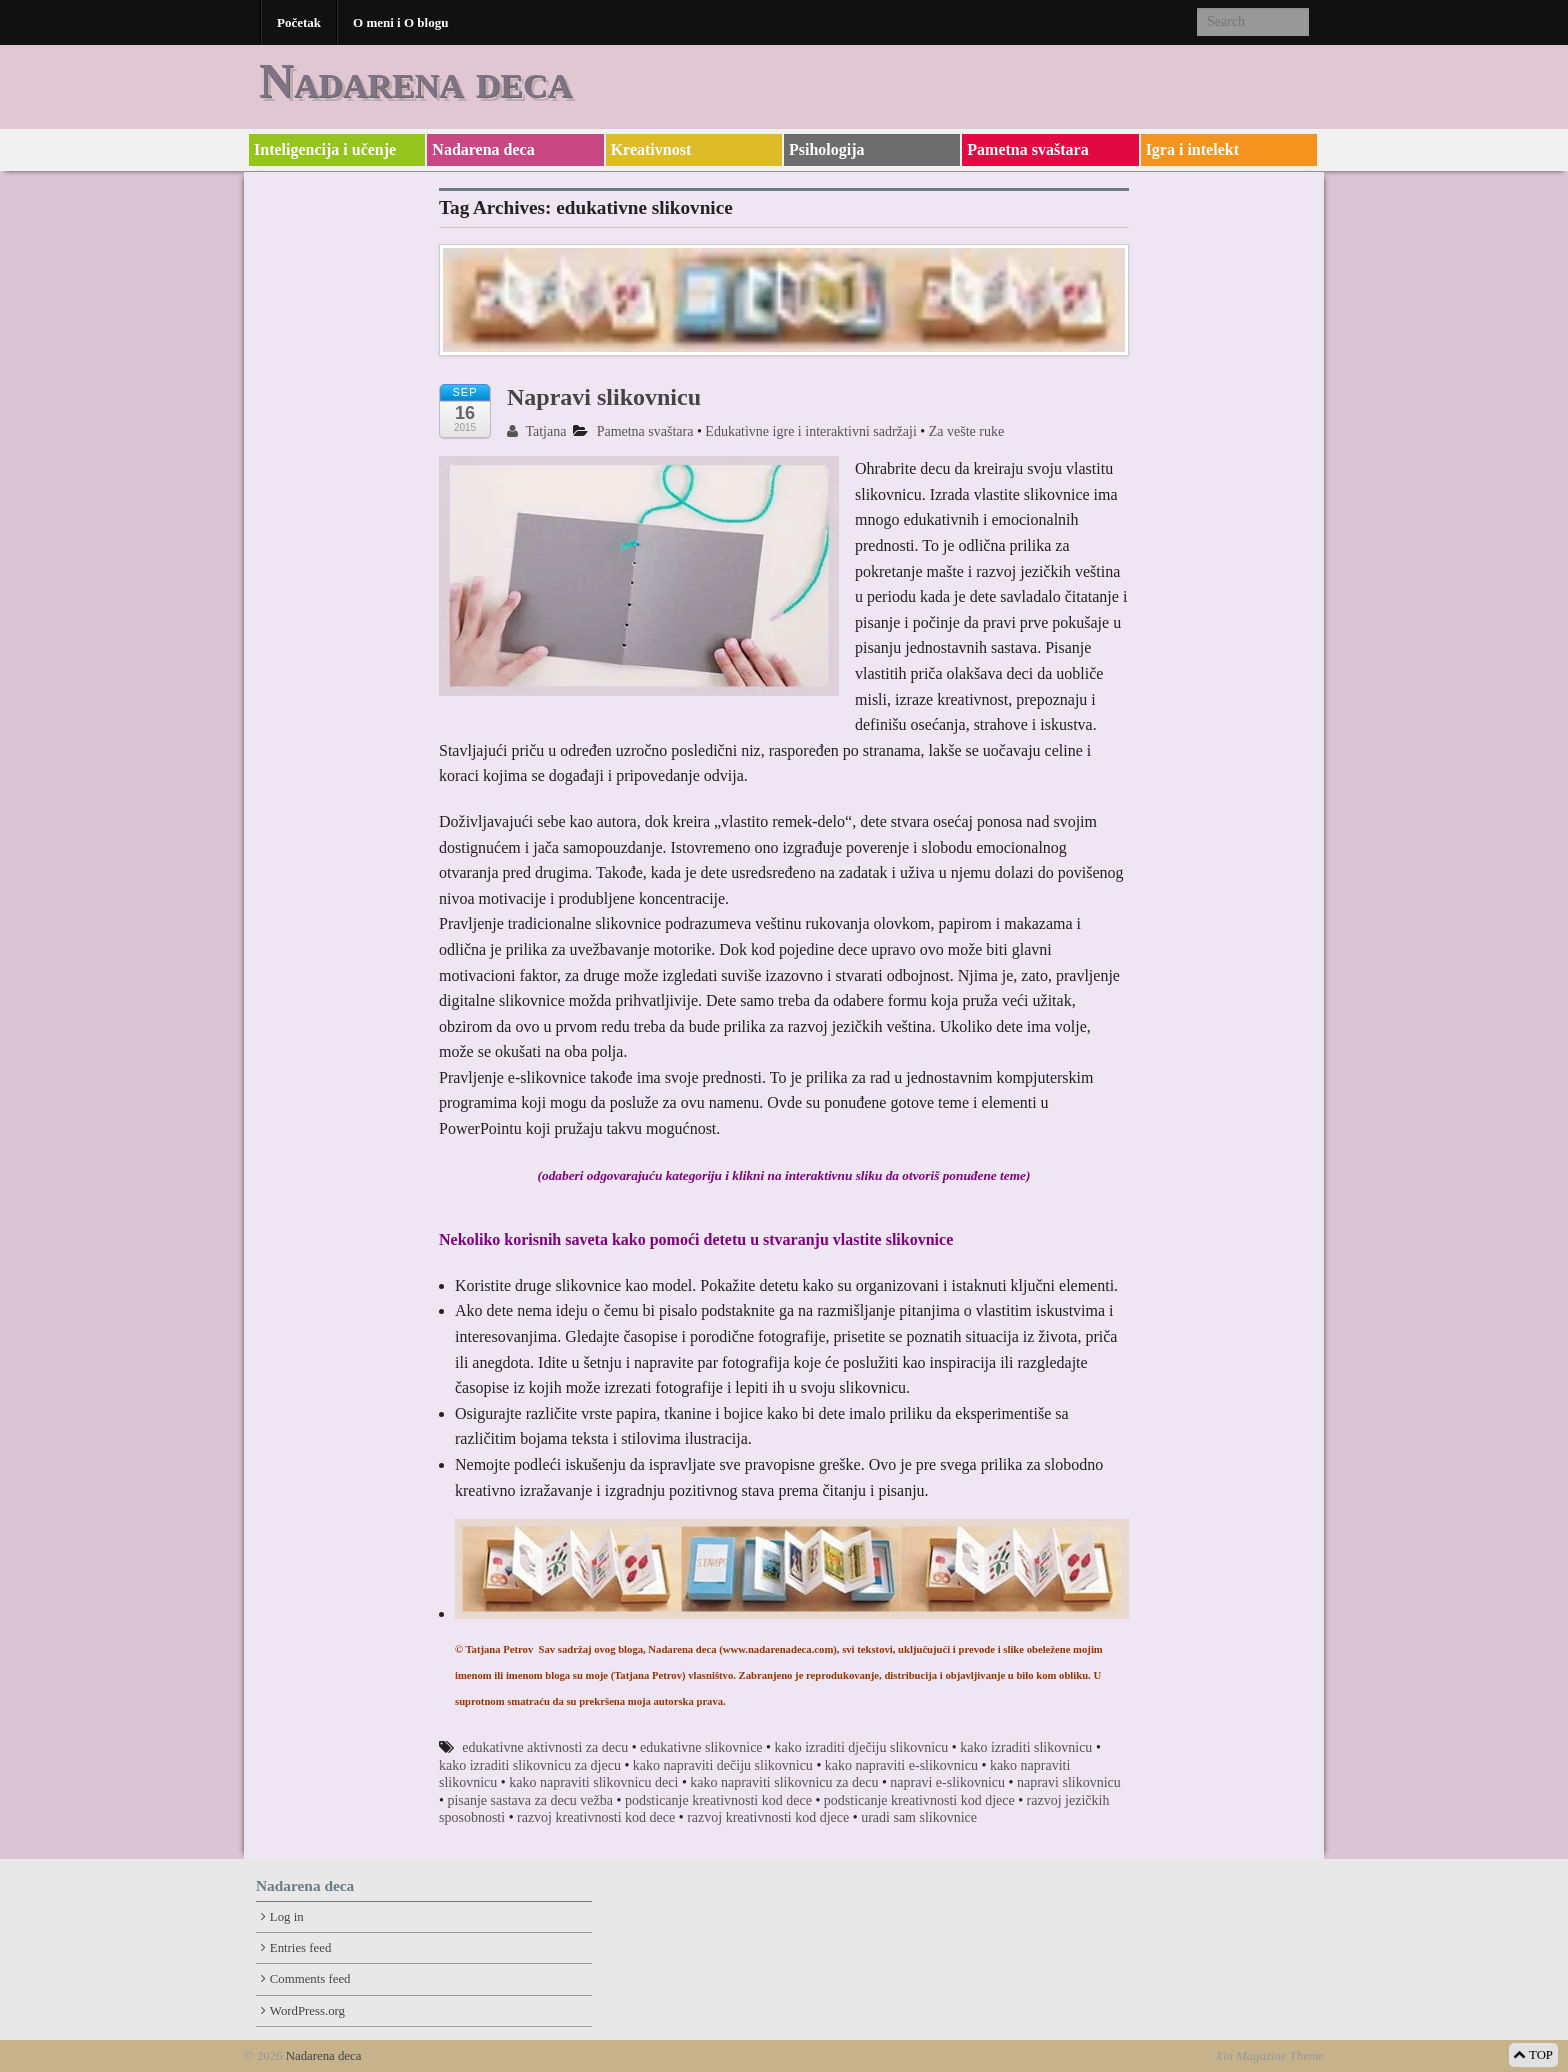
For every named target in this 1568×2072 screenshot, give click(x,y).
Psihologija (827, 149)
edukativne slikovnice (701, 1747)
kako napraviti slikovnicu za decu (784, 1782)
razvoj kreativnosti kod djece (768, 1817)
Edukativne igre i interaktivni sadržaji (810, 431)
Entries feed (300, 1948)
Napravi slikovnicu (604, 397)
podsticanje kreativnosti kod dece (718, 1800)
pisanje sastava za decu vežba (530, 1800)
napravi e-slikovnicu (947, 1782)
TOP (1533, 2055)
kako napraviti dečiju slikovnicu (723, 1765)
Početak (299, 22)
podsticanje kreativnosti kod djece (919, 1800)
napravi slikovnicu (1069, 1782)
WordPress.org (307, 2011)
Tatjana (536, 431)
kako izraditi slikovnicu (1026, 1747)
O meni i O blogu (400, 22)
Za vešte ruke (966, 431)
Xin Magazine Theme (1269, 2056)
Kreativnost (651, 149)
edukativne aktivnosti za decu (545, 1747)
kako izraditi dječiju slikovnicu (861, 1747)
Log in (287, 1917)
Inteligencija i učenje (325, 149)
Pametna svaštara (1027, 149)
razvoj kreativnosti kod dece (596, 1817)
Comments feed (310, 1979)
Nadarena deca (415, 80)
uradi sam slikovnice (919, 1817)
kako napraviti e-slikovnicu (901, 1765)
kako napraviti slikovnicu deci (593, 1782)
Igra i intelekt (1192, 149)
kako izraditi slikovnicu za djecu (530, 1765)
